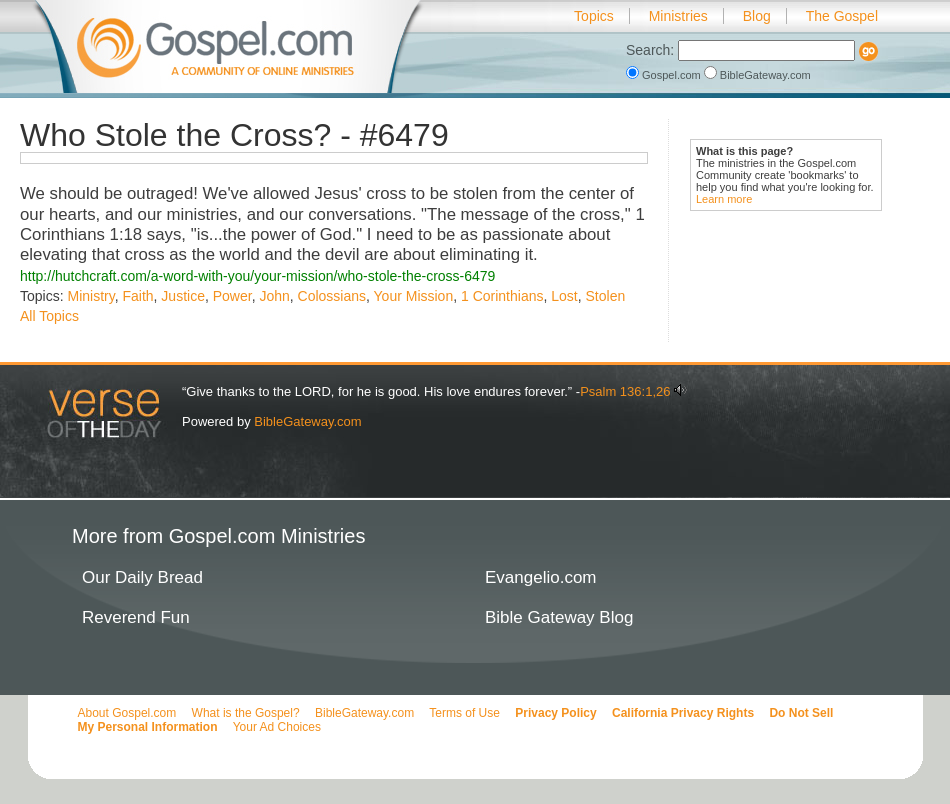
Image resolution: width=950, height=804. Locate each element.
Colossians (332, 296)
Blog (757, 16)
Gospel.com (665, 75)
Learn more (724, 199)
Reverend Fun (136, 617)
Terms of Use (464, 713)
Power (232, 296)
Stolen (606, 296)
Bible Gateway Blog (559, 617)
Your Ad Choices (277, 727)
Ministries (678, 16)
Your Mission (414, 296)
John (274, 296)
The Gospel (842, 16)
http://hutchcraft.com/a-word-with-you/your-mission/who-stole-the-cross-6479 (257, 276)
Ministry (90, 296)
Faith (137, 296)
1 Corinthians (502, 296)
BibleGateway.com (757, 75)
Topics (594, 16)
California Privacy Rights (683, 713)
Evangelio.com (541, 577)
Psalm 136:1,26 (625, 391)
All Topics (49, 316)
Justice (183, 296)
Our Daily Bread (142, 577)
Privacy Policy (555, 713)
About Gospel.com (127, 713)
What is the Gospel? (246, 713)
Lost (564, 296)
